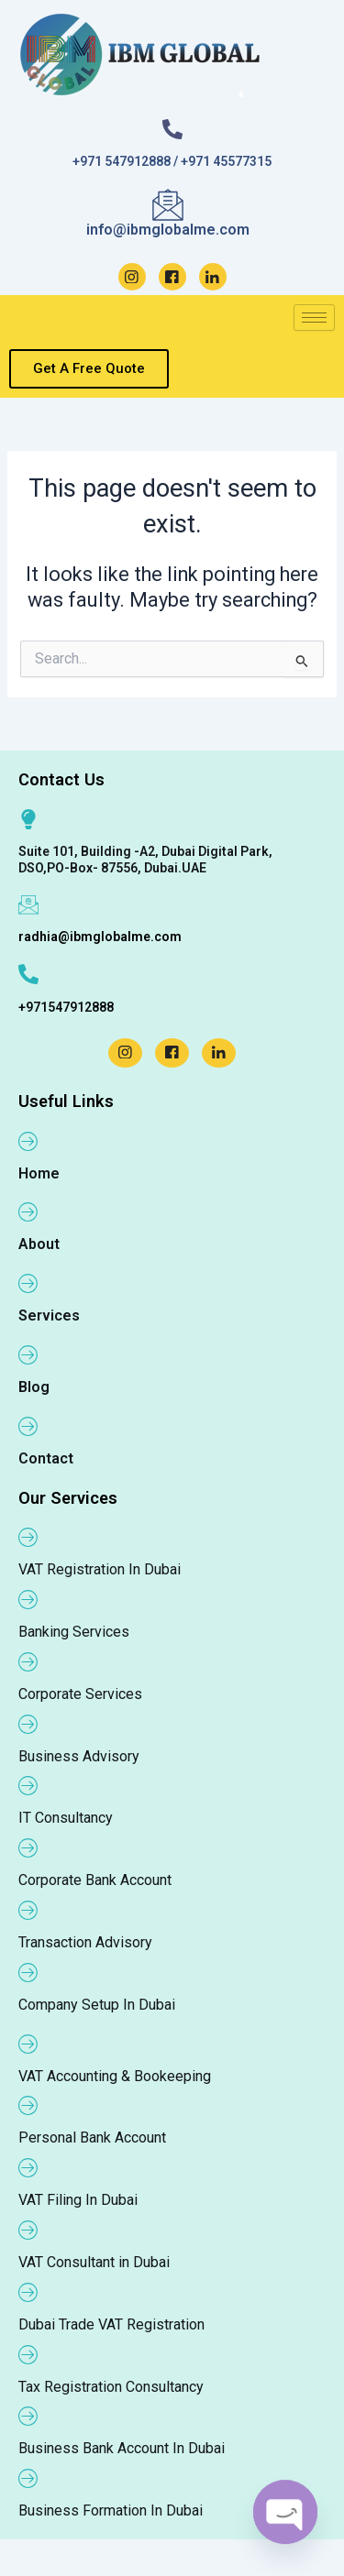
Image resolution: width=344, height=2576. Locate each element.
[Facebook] (172, 276)
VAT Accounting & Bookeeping (114, 2076)
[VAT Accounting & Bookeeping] (28, 2043)
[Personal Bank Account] (28, 2105)
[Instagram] (132, 276)
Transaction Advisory (85, 1942)
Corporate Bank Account (95, 1880)
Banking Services (73, 1631)
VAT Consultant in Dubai (94, 2262)
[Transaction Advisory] (28, 1910)
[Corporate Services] (28, 1661)
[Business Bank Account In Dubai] (28, 2416)
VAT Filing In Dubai (78, 2200)
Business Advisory (78, 1756)
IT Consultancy (65, 1817)
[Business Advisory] (28, 1724)
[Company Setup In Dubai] (28, 1972)
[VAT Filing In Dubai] (28, 2167)
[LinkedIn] (213, 276)
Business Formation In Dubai (110, 2510)
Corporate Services (80, 1694)
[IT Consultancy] (28, 1785)
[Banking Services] (28, 1599)
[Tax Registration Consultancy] (28, 2354)
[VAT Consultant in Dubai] (28, 2230)
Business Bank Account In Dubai (121, 2448)
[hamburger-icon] (314, 317)
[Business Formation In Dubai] (28, 2478)
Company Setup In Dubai (96, 2004)
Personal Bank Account (92, 2137)
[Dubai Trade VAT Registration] (28, 2292)
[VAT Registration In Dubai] (28, 1537)
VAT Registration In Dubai (99, 1569)
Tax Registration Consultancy (111, 2386)
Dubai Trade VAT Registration (111, 2324)
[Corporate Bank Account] (28, 1847)
